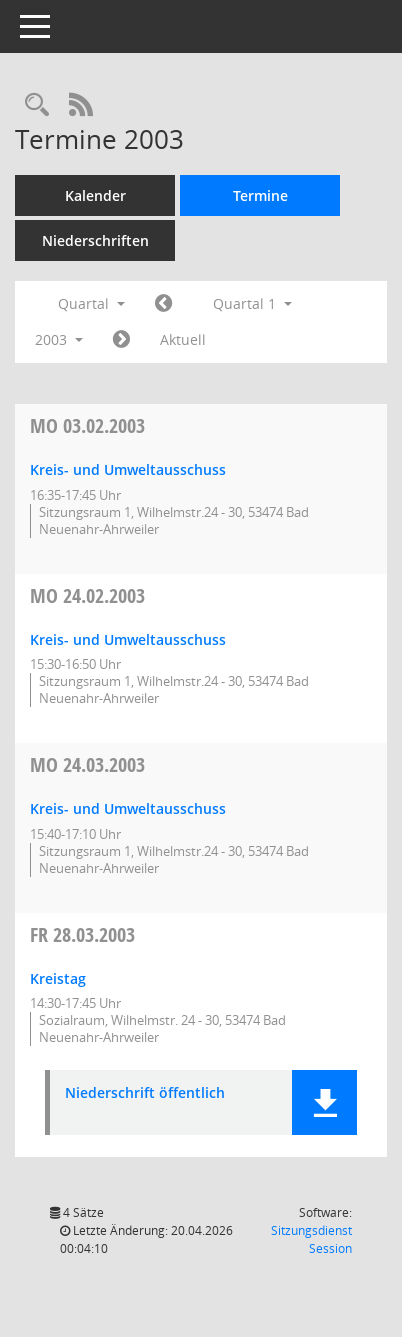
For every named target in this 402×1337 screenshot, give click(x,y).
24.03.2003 (87, 764)
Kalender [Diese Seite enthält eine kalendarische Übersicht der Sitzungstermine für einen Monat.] (95, 195)
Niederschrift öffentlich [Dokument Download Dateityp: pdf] (145, 1093)
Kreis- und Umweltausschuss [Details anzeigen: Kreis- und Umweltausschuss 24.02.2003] (128, 639)
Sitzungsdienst (311, 1239)
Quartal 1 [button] (252, 303)
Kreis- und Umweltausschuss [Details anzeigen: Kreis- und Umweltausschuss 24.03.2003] (128, 808)
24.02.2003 (87, 595)
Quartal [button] (91, 303)
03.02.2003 (87, 425)
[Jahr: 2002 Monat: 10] (163, 304)
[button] (324, 1102)
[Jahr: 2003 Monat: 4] (121, 340)
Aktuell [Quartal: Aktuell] (183, 339)
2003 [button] (59, 339)
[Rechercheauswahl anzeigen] (37, 105)
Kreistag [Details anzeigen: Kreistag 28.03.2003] (58, 978)
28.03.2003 (82, 934)
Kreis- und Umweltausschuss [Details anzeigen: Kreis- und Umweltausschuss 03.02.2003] (128, 469)
